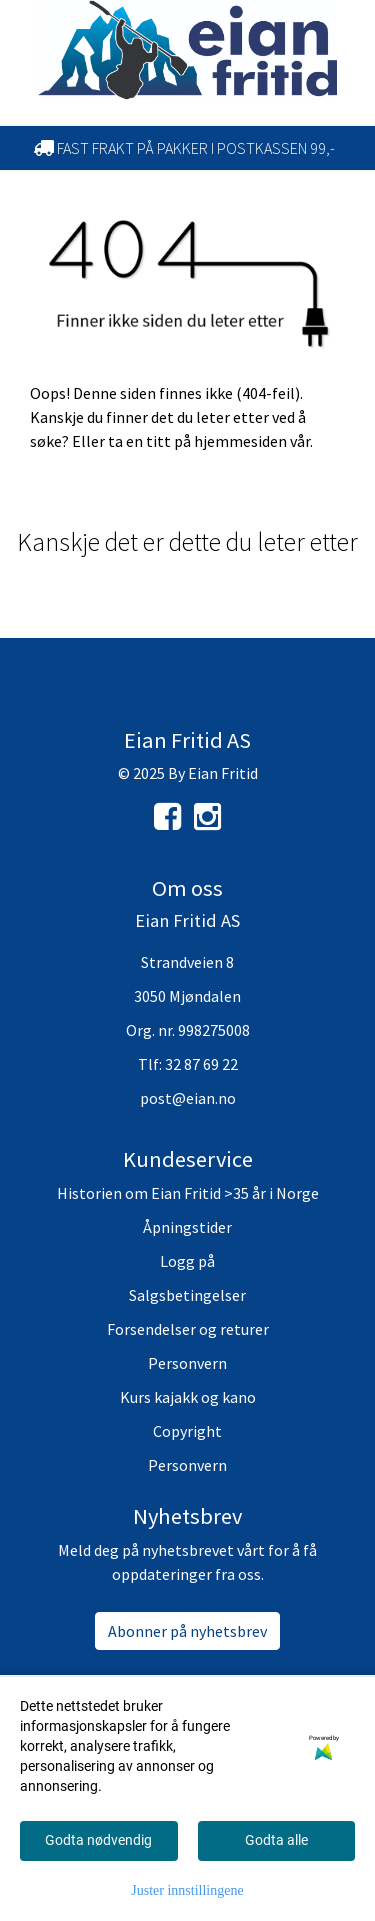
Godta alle (276, 1840)
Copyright (187, 1431)
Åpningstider (187, 1227)
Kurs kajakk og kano (188, 1397)
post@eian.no (188, 1098)
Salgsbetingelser (187, 1295)
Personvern (187, 1363)
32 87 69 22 (201, 1064)
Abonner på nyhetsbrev (187, 1631)
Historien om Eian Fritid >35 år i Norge (188, 1193)
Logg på (187, 1261)
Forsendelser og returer (188, 1329)
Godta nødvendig (98, 1840)
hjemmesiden (240, 441)
